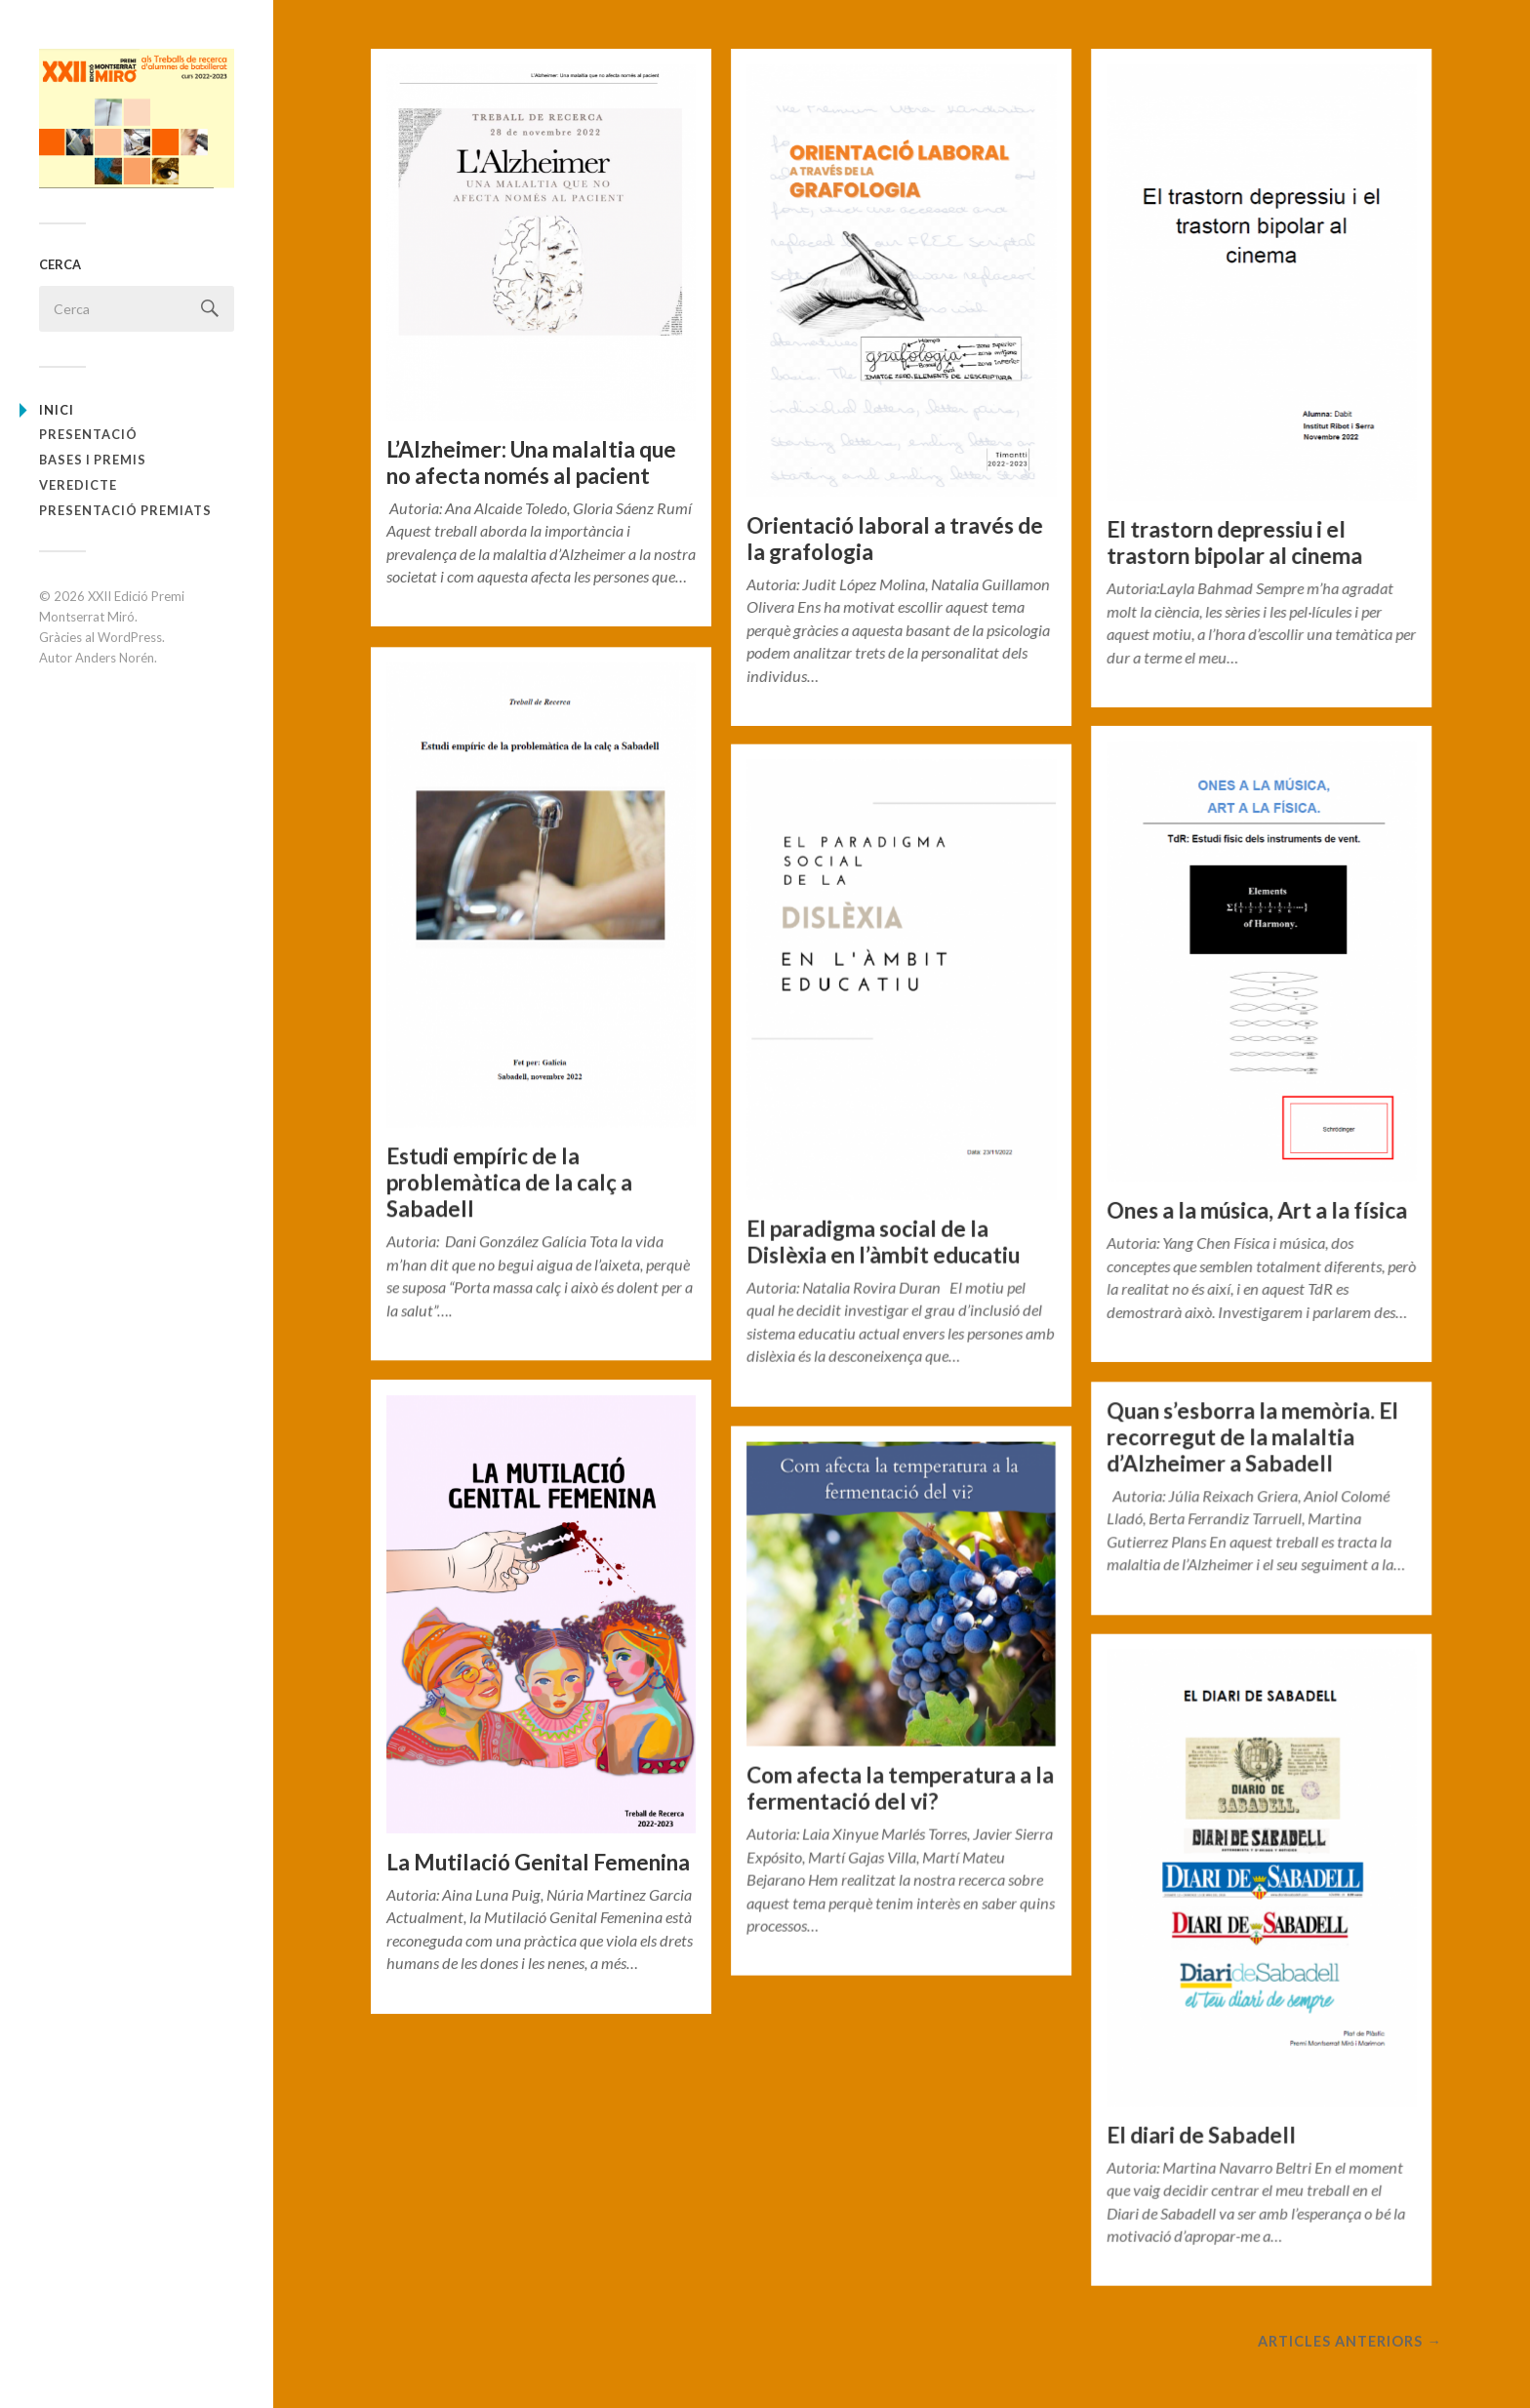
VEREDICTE (78, 485)
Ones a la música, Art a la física (1257, 1210)
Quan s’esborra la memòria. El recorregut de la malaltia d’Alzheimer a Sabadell (1252, 1437)
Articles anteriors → (1349, 2344)
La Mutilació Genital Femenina (538, 1861)
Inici (56, 410)
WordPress (130, 637)
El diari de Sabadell (1201, 2135)
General (429, 601)
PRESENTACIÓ (88, 434)
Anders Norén (114, 657)
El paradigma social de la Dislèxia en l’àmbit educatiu (883, 1242)
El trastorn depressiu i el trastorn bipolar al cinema (1234, 542)
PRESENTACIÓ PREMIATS (125, 510)
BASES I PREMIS (92, 459)
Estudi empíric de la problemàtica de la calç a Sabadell (509, 1181)
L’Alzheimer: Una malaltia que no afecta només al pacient (531, 462)
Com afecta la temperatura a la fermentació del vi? (900, 1788)
